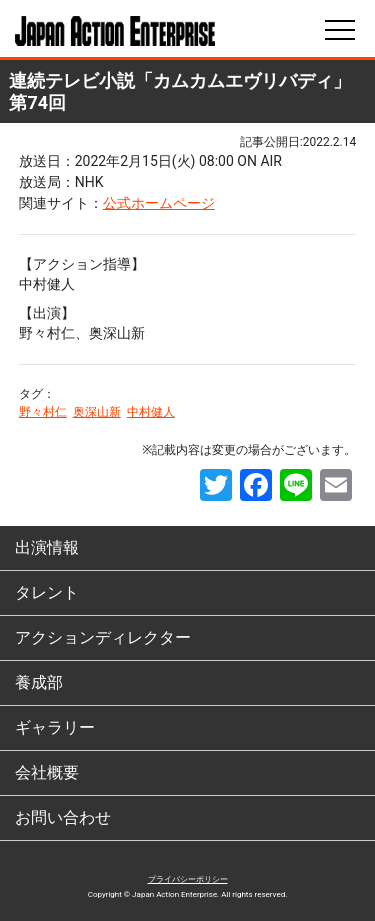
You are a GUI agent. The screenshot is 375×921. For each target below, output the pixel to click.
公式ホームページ (159, 203)
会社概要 (47, 772)
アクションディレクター (103, 637)
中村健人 (151, 412)
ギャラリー (55, 727)
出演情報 (47, 547)
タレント (47, 592)
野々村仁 (43, 412)
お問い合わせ (63, 817)
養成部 (39, 682)
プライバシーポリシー (188, 879)
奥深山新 (97, 412)
